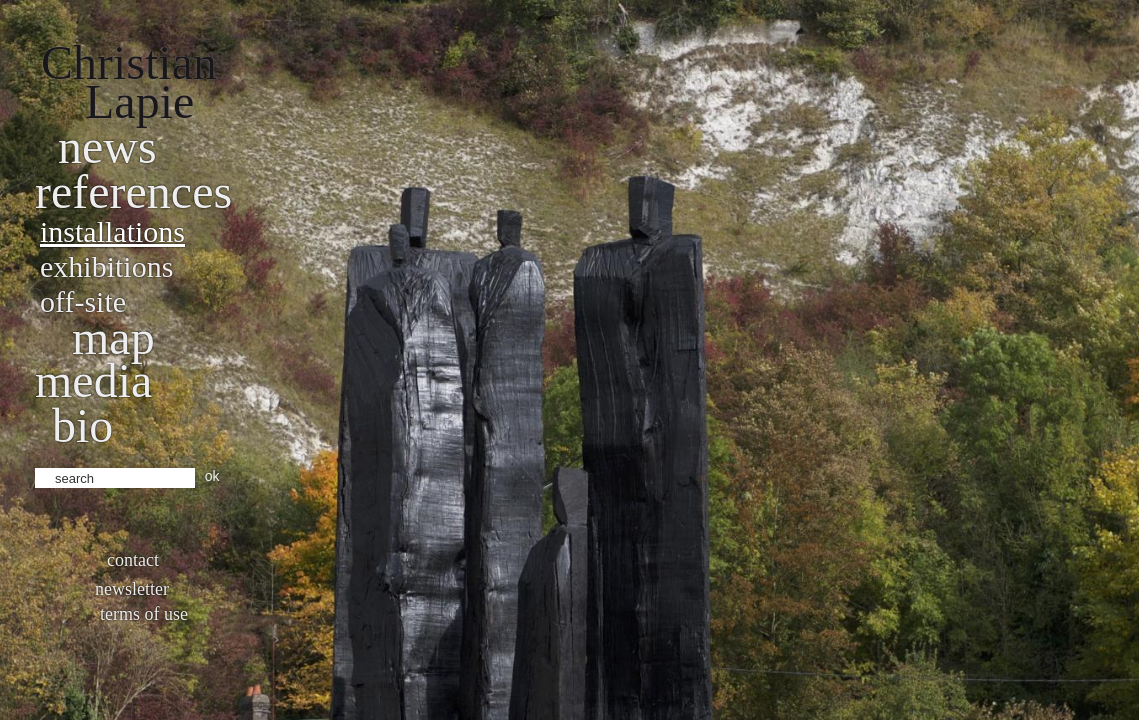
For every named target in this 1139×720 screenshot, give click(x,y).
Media (93, 380)
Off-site (83, 301)
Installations (112, 231)
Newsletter (132, 589)
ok (212, 476)
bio (82, 425)
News (107, 146)
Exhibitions (106, 266)
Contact (133, 560)
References (133, 191)
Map (113, 337)
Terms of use (144, 614)
